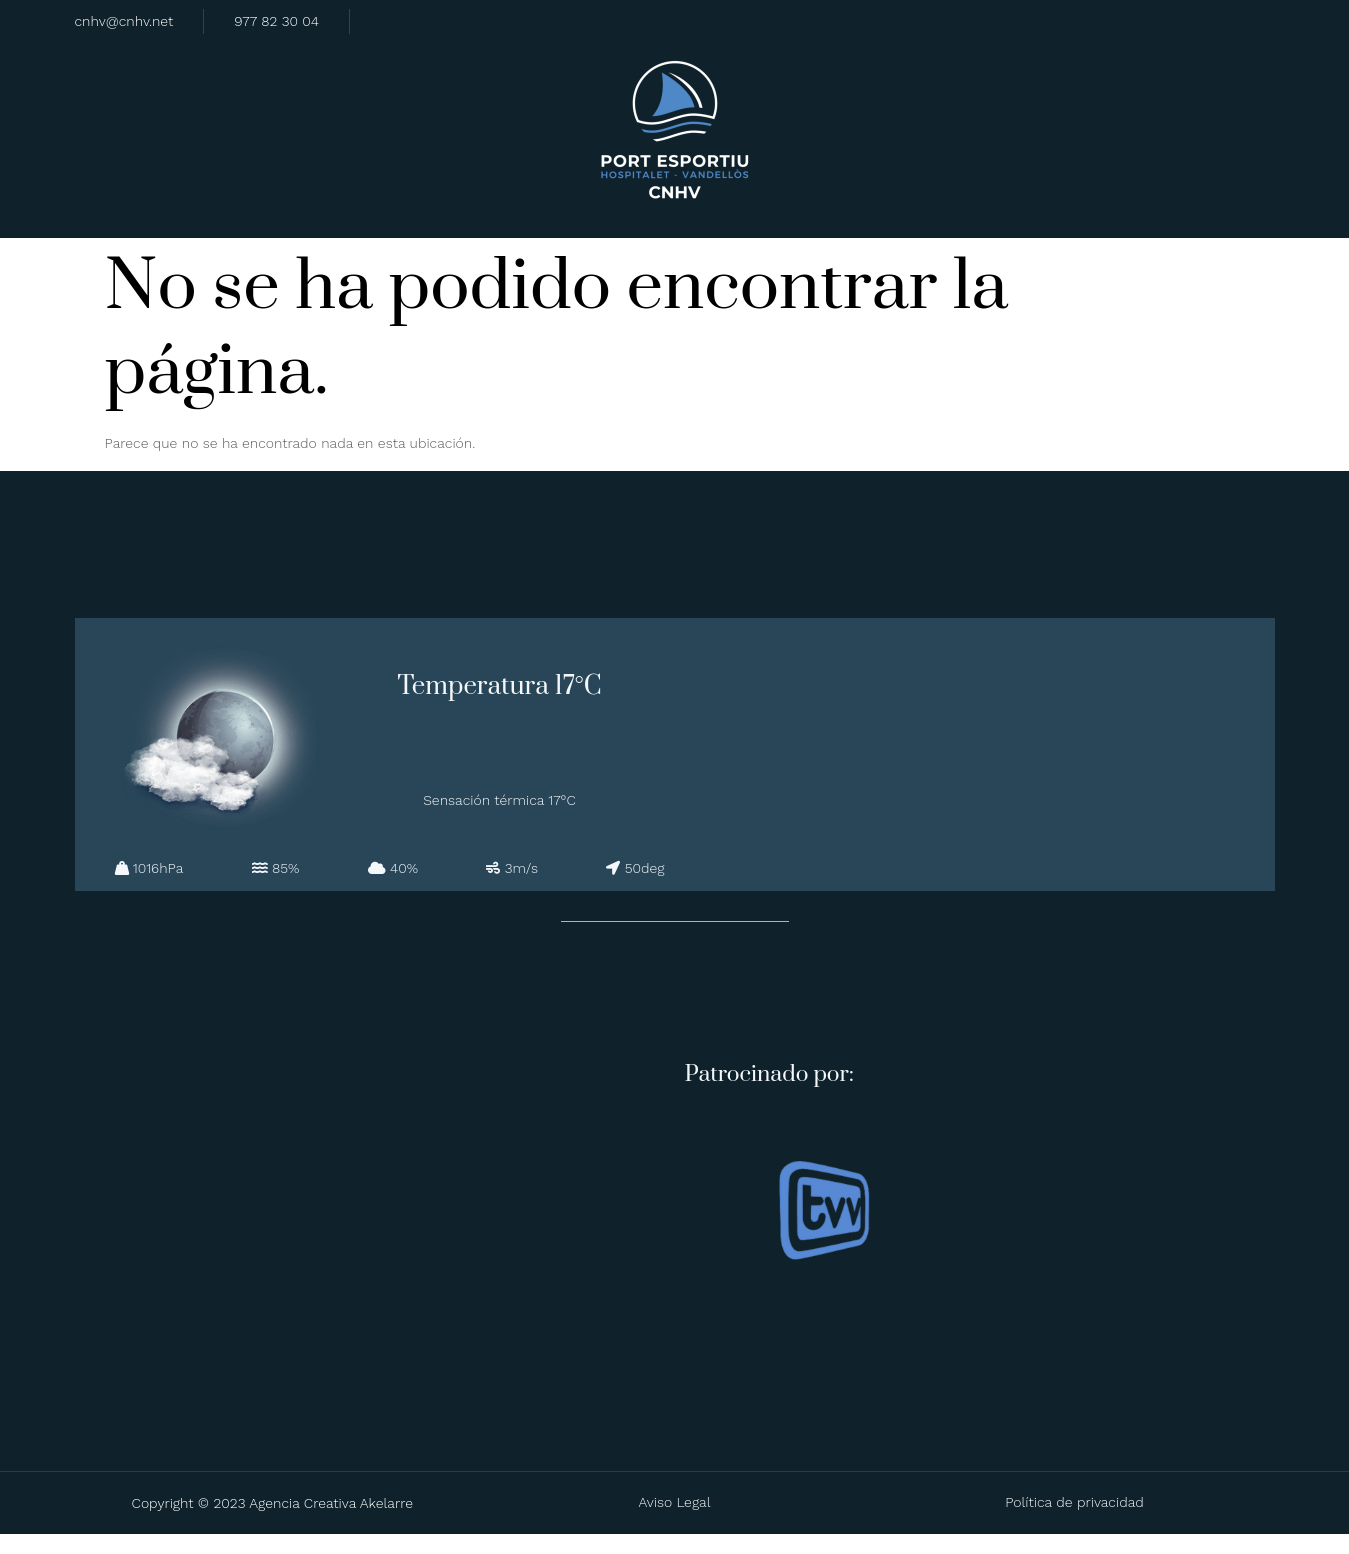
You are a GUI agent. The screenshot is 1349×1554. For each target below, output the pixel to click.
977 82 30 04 (276, 20)
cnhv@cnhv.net (124, 20)
